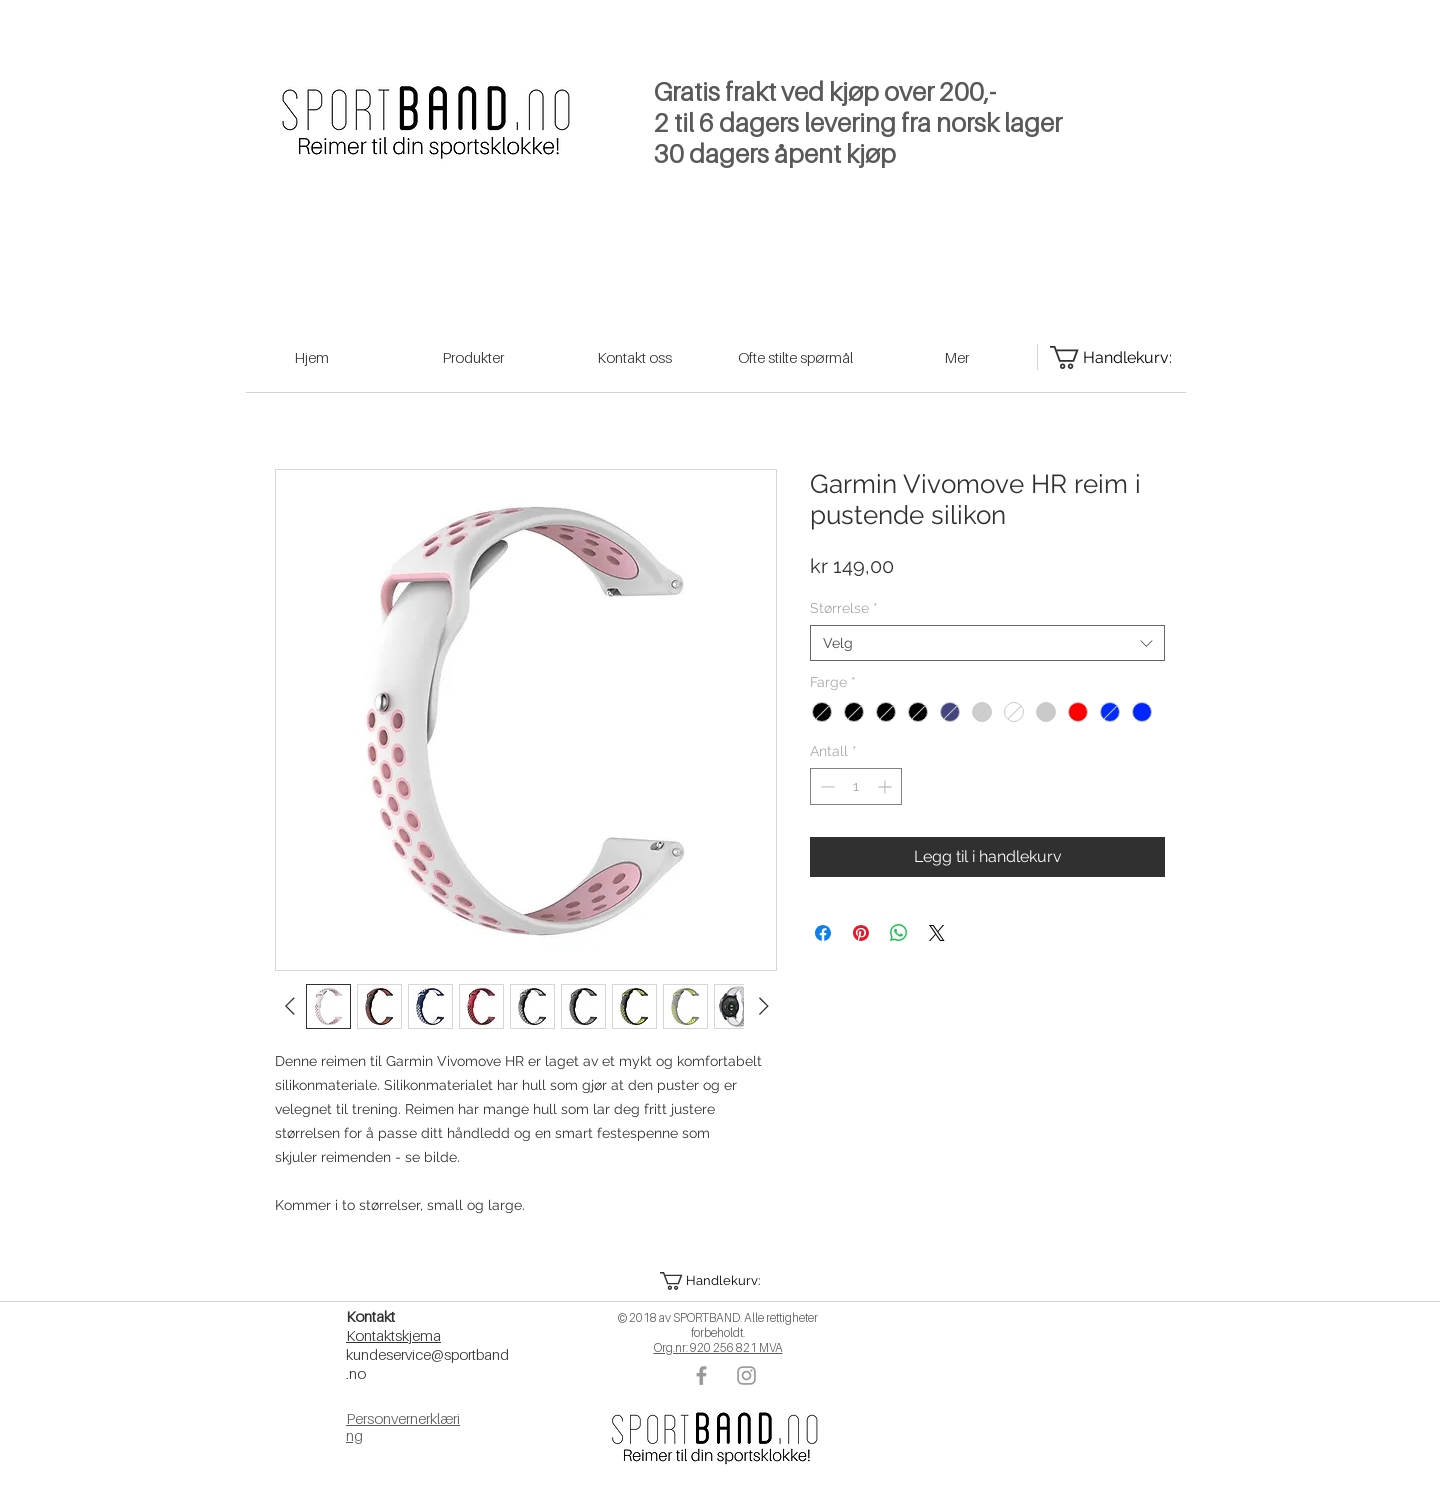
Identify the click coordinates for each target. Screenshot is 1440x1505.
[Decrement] (825, 786)
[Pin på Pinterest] (861, 933)
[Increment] (886, 786)
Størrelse (844, 608)
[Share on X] (937, 933)
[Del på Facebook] (823, 933)
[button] (717, 1281)
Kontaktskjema (393, 1335)
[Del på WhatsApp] (899, 933)
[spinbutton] (856, 786)
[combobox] (987, 643)
